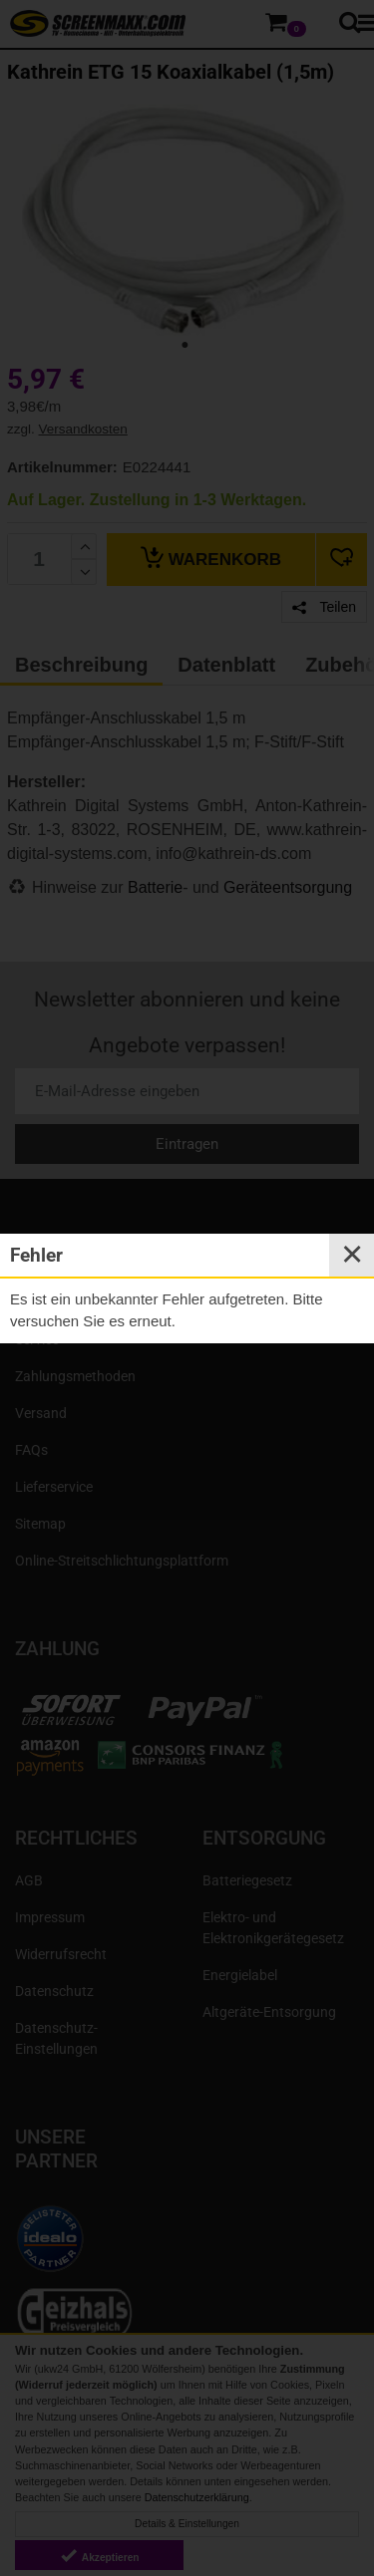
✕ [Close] (352, 1255)
